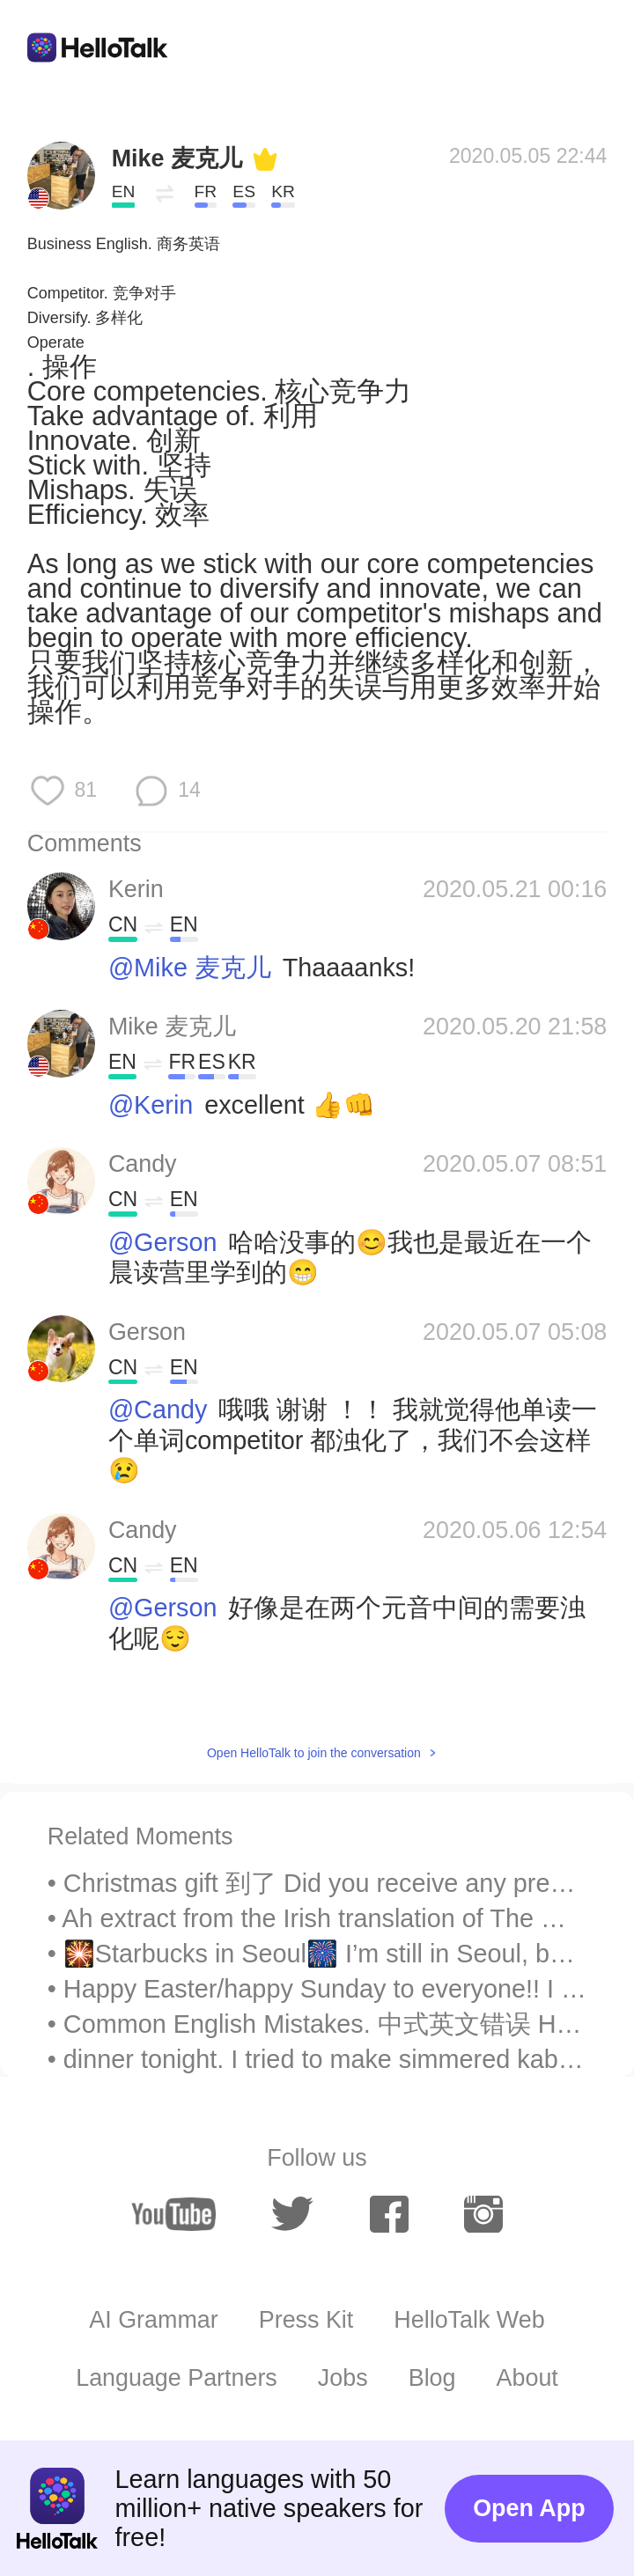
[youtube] (173, 2214)
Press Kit (306, 2320)
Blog (432, 2378)
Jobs (343, 2378)
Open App (529, 2508)
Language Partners (176, 2378)
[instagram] (483, 2214)
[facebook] (389, 2214)
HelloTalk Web (469, 2320)
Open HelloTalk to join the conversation (314, 1753)
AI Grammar (153, 2320)
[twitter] (292, 2214)
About (527, 2378)
